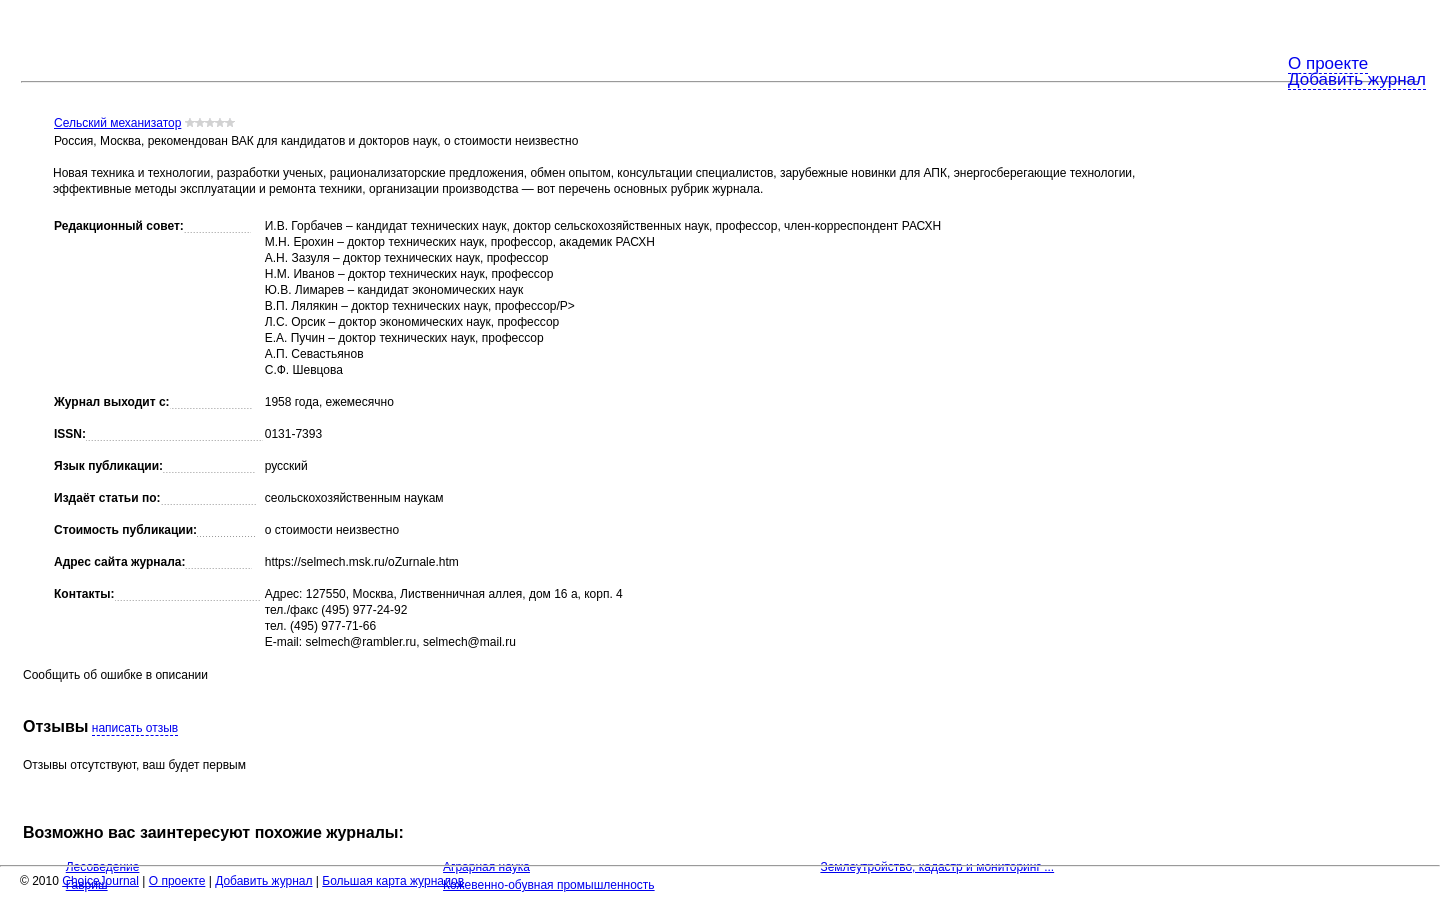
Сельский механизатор (117, 123)
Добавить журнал (1357, 79)
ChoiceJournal (100, 881)
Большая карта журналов (393, 881)
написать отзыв (135, 728)
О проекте (1328, 63)
